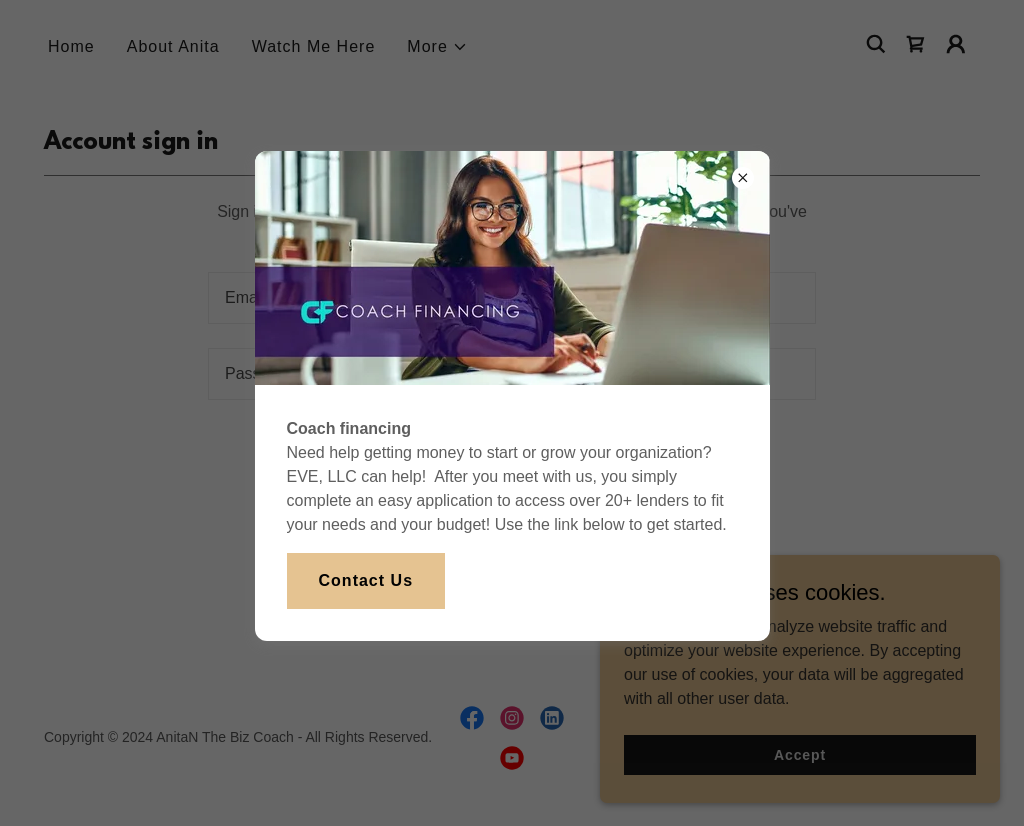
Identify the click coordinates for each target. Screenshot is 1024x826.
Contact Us (366, 580)
